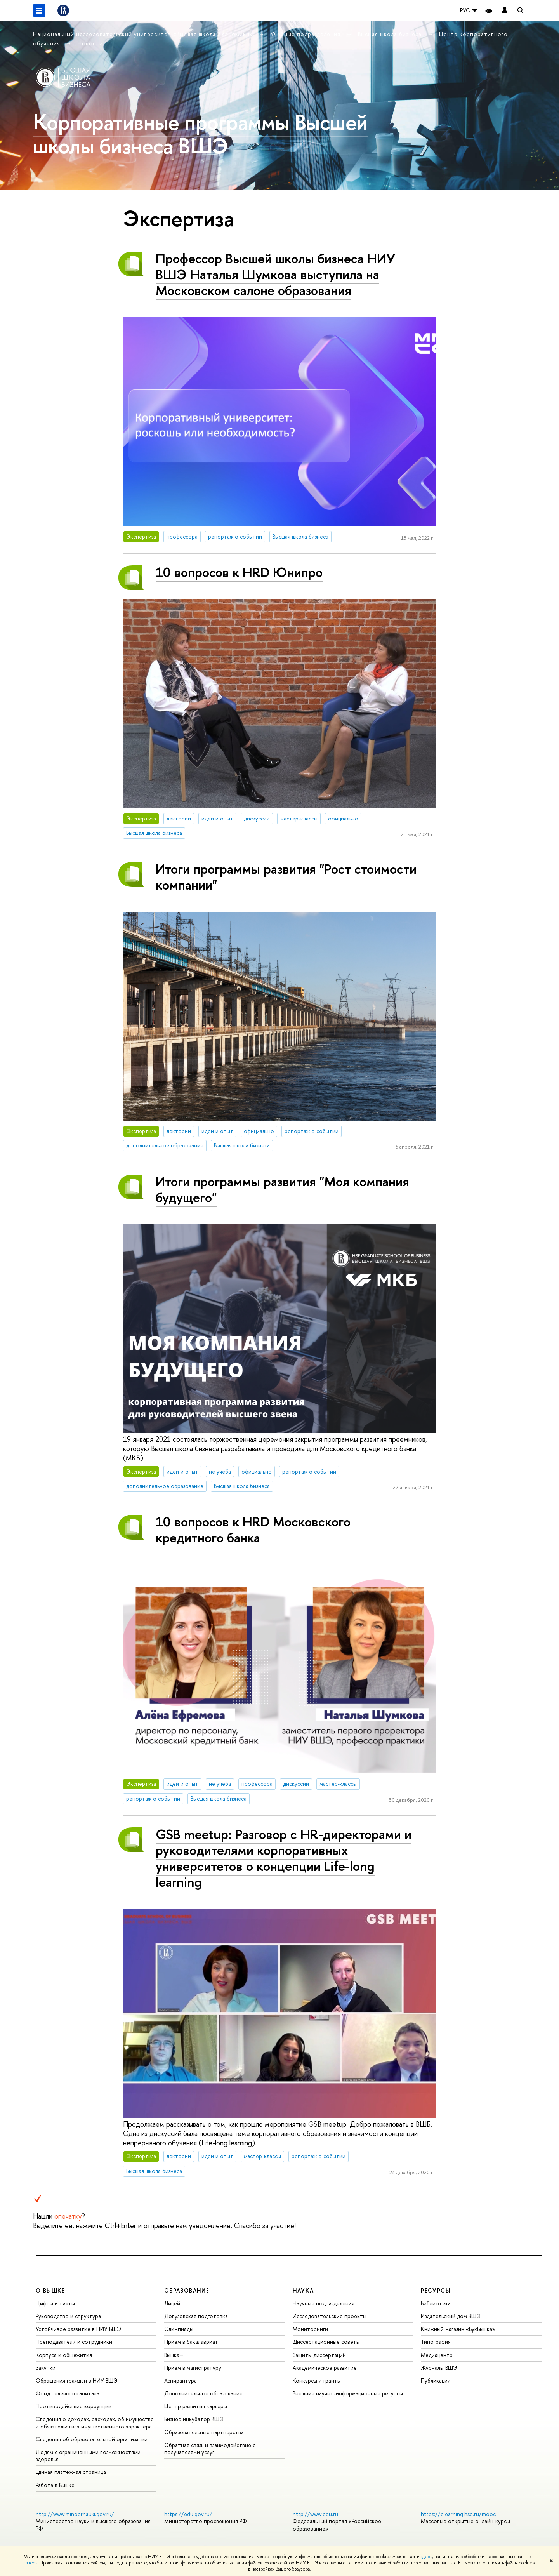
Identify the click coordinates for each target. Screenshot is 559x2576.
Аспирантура (180, 2380)
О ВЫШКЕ (50, 2290)
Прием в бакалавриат (191, 2341)
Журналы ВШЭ (439, 2367)
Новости (90, 43)
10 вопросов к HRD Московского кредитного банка (253, 1529)
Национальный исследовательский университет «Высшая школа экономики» (144, 34)
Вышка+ (173, 2355)
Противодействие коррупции (73, 2406)
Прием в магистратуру (192, 2367)
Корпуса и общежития (64, 2355)
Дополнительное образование (203, 2393)
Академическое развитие (325, 2367)
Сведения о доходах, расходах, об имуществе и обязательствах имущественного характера (95, 2422)
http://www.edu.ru (315, 2514)
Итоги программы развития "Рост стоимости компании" (286, 877)
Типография (436, 2341)
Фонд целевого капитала (67, 2393)
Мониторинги (310, 2329)
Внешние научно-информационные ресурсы (348, 2393)
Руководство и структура (68, 2316)
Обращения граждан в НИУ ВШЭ (77, 2380)
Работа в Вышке (55, 2485)
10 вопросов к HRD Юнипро (239, 572)
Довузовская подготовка (196, 2316)
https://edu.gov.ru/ (188, 2514)
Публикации (436, 2380)
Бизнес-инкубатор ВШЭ (194, 2419)
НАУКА (303, 2290)
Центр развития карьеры (195, 2406)
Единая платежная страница (71, 2471)
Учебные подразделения (306, 34)
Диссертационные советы (326, 2341)
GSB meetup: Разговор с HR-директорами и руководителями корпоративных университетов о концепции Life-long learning (283, 1858)
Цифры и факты (55, 2303)
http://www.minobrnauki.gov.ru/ (75, 2514)
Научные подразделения (323, 2303)
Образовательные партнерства (204, 2432)
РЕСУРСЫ (435, 2290)
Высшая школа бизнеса (391, 34)
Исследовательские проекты (329, 2316)
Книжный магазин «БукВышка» (458, 2329)
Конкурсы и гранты (317, 2380)
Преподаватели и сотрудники (74, 2341)
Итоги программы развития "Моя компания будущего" (282, 1189)
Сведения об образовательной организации (92, 2439)
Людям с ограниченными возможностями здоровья (88, 2455)
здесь (426, 2556)
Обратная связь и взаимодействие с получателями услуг (209, 2448)
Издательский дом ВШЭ (451, 2316)
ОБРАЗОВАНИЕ (186, 2290)
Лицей (172, 2303)
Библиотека (436, 2303)
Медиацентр (437, 2355)
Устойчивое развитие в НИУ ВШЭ (78, 2329)
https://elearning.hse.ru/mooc (458, 2514)
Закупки (46, 2367)
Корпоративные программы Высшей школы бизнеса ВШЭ (200, 134)
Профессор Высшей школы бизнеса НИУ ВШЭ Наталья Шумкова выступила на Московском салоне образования (275, 274)
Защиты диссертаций (319, 2355)
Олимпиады (178, 2329)
